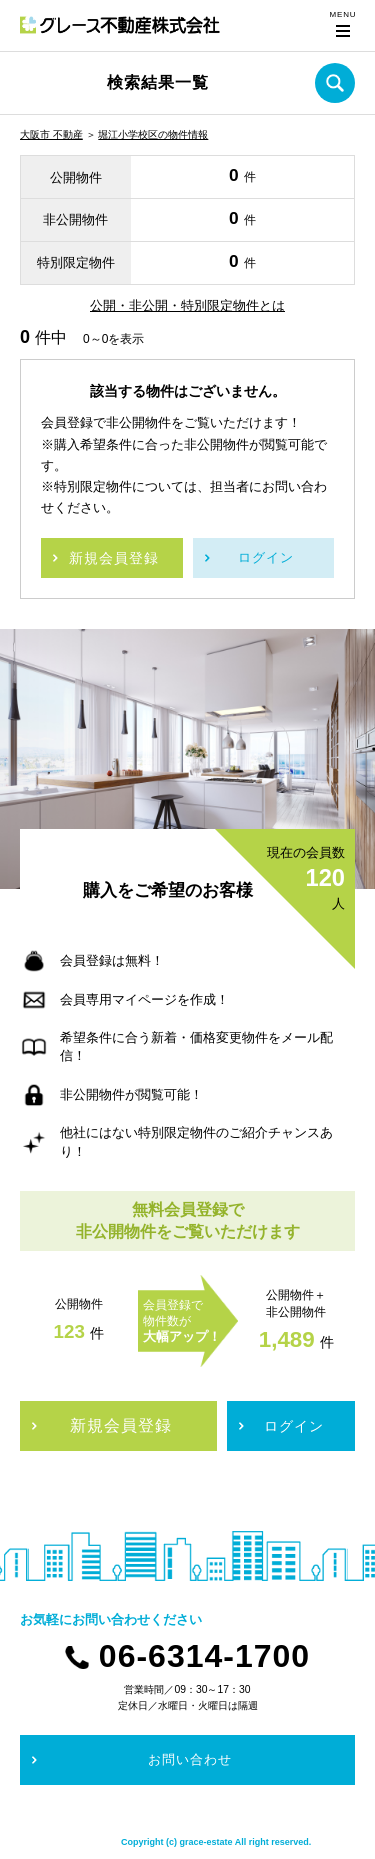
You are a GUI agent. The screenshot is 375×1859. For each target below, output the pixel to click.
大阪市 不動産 (51, 134)
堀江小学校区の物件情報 (153, 134)
